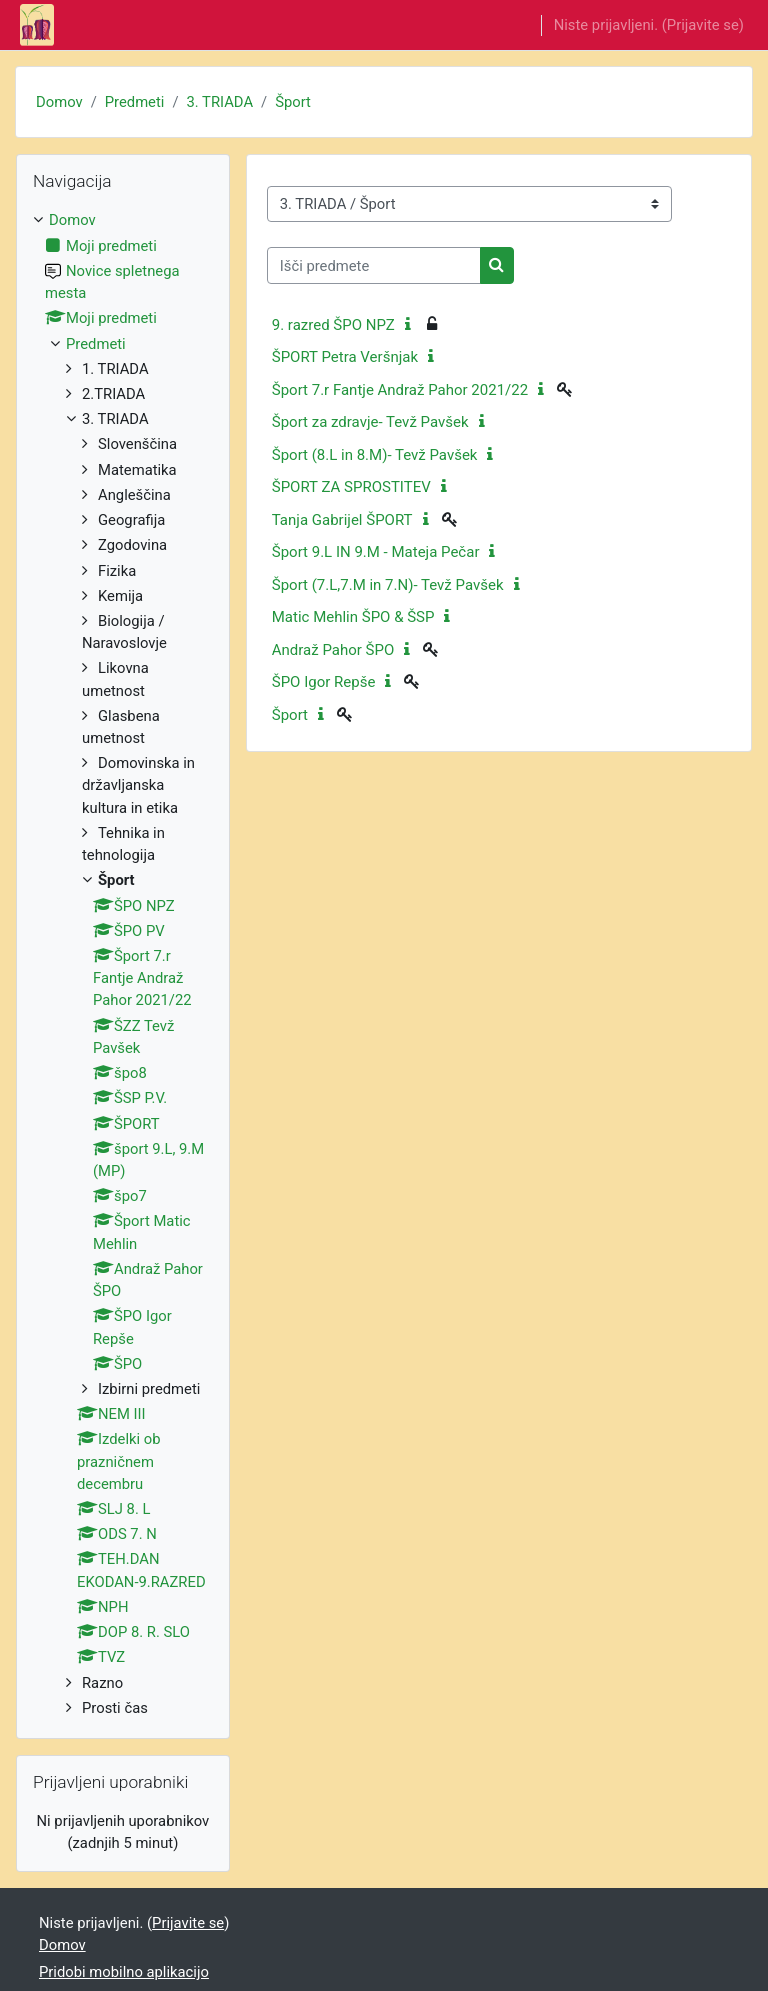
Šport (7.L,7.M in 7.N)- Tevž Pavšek (388, 585)
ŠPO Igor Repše (324, 682)
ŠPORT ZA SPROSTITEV (351, 487)
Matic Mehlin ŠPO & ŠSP (353, 617)
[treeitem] (123, 964)
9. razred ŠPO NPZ (333, 325)
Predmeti (135, 102)
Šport (293, 102)
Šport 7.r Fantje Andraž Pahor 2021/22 (400, 390)
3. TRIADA (220, 102)
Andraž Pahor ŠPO (333, 650)
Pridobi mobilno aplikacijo (124, 1972)
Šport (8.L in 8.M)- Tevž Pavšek (375, 455)
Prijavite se (703, 25)
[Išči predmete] (374, 265)
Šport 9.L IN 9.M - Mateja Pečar (376, 552)
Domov (59, 102)
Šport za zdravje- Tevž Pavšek (370, 422)
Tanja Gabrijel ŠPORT (342, 520)
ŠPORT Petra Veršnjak (345, 357)
